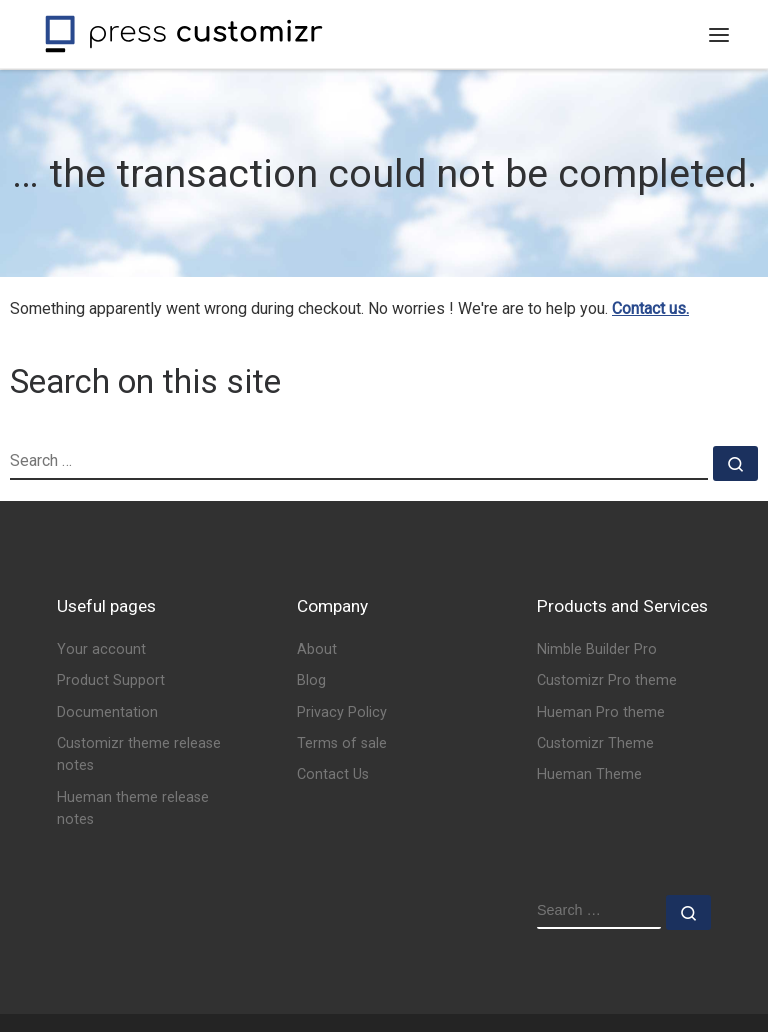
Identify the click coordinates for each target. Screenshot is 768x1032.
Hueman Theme (589, 774)
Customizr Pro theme (607, 680)
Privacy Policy (342, 712)
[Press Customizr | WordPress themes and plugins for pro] (184, 32)
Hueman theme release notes (133, 808)
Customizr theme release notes (139, 754)
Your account (101, 649)
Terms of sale (342, 743)
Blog (311, 680)
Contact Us (333, 774)
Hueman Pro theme (601, 712)
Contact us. (650, 308)
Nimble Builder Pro (597, 649)
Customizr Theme (595, 743)
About (317, 649)
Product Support (111, 680)
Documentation (107, 712)
